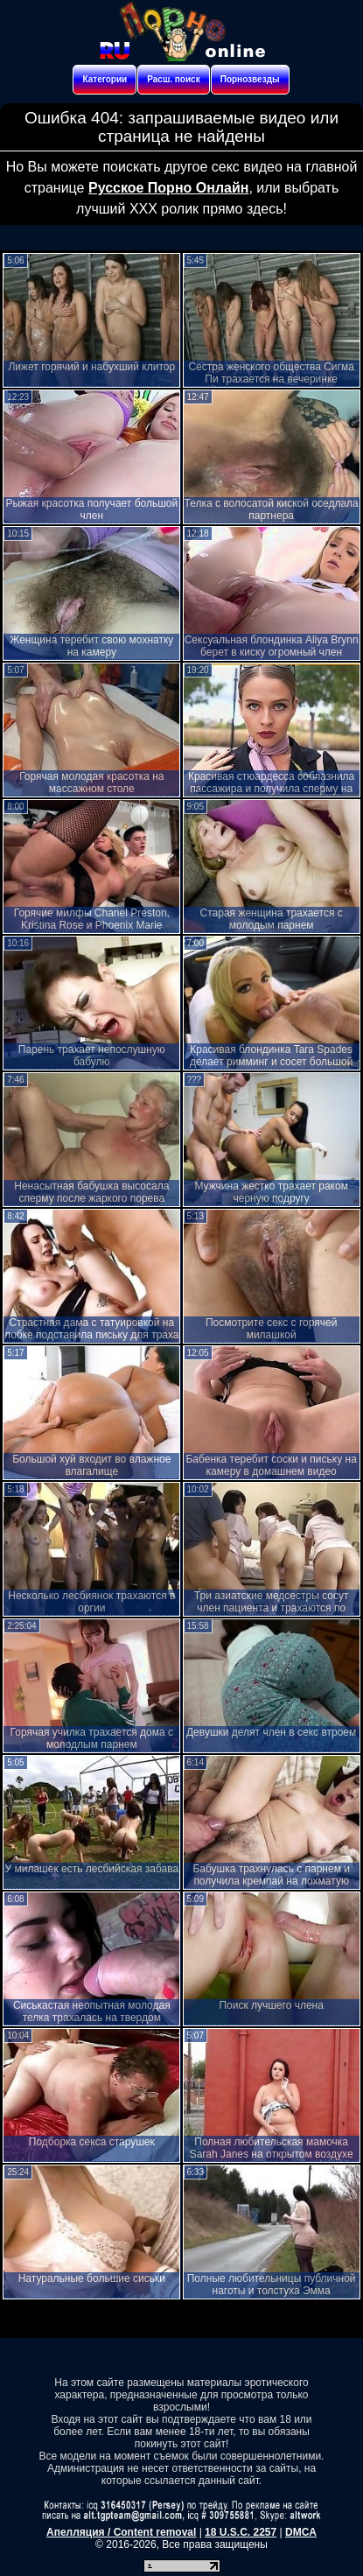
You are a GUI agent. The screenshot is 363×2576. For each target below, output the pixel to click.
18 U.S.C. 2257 (240, 2532)
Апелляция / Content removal (121, 2532)
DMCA (301, 2532)
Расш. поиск (173, 79)
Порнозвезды (250, 79)
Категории (104, 79)
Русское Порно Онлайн (168, 187)
